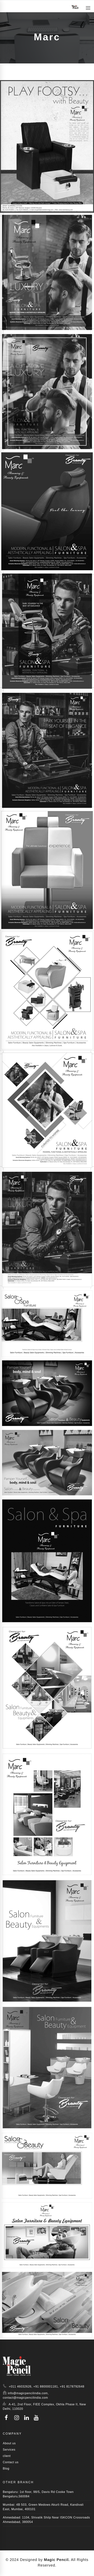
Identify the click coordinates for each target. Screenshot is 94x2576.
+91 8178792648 (72, 2386)
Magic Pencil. (57, 2560)
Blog (6, 2468)
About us (9, 2443)
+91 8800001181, (46, 2386)
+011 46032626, (20, 2386)
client (7, 2455)
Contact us (10, 2462)
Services (9, 2449)
